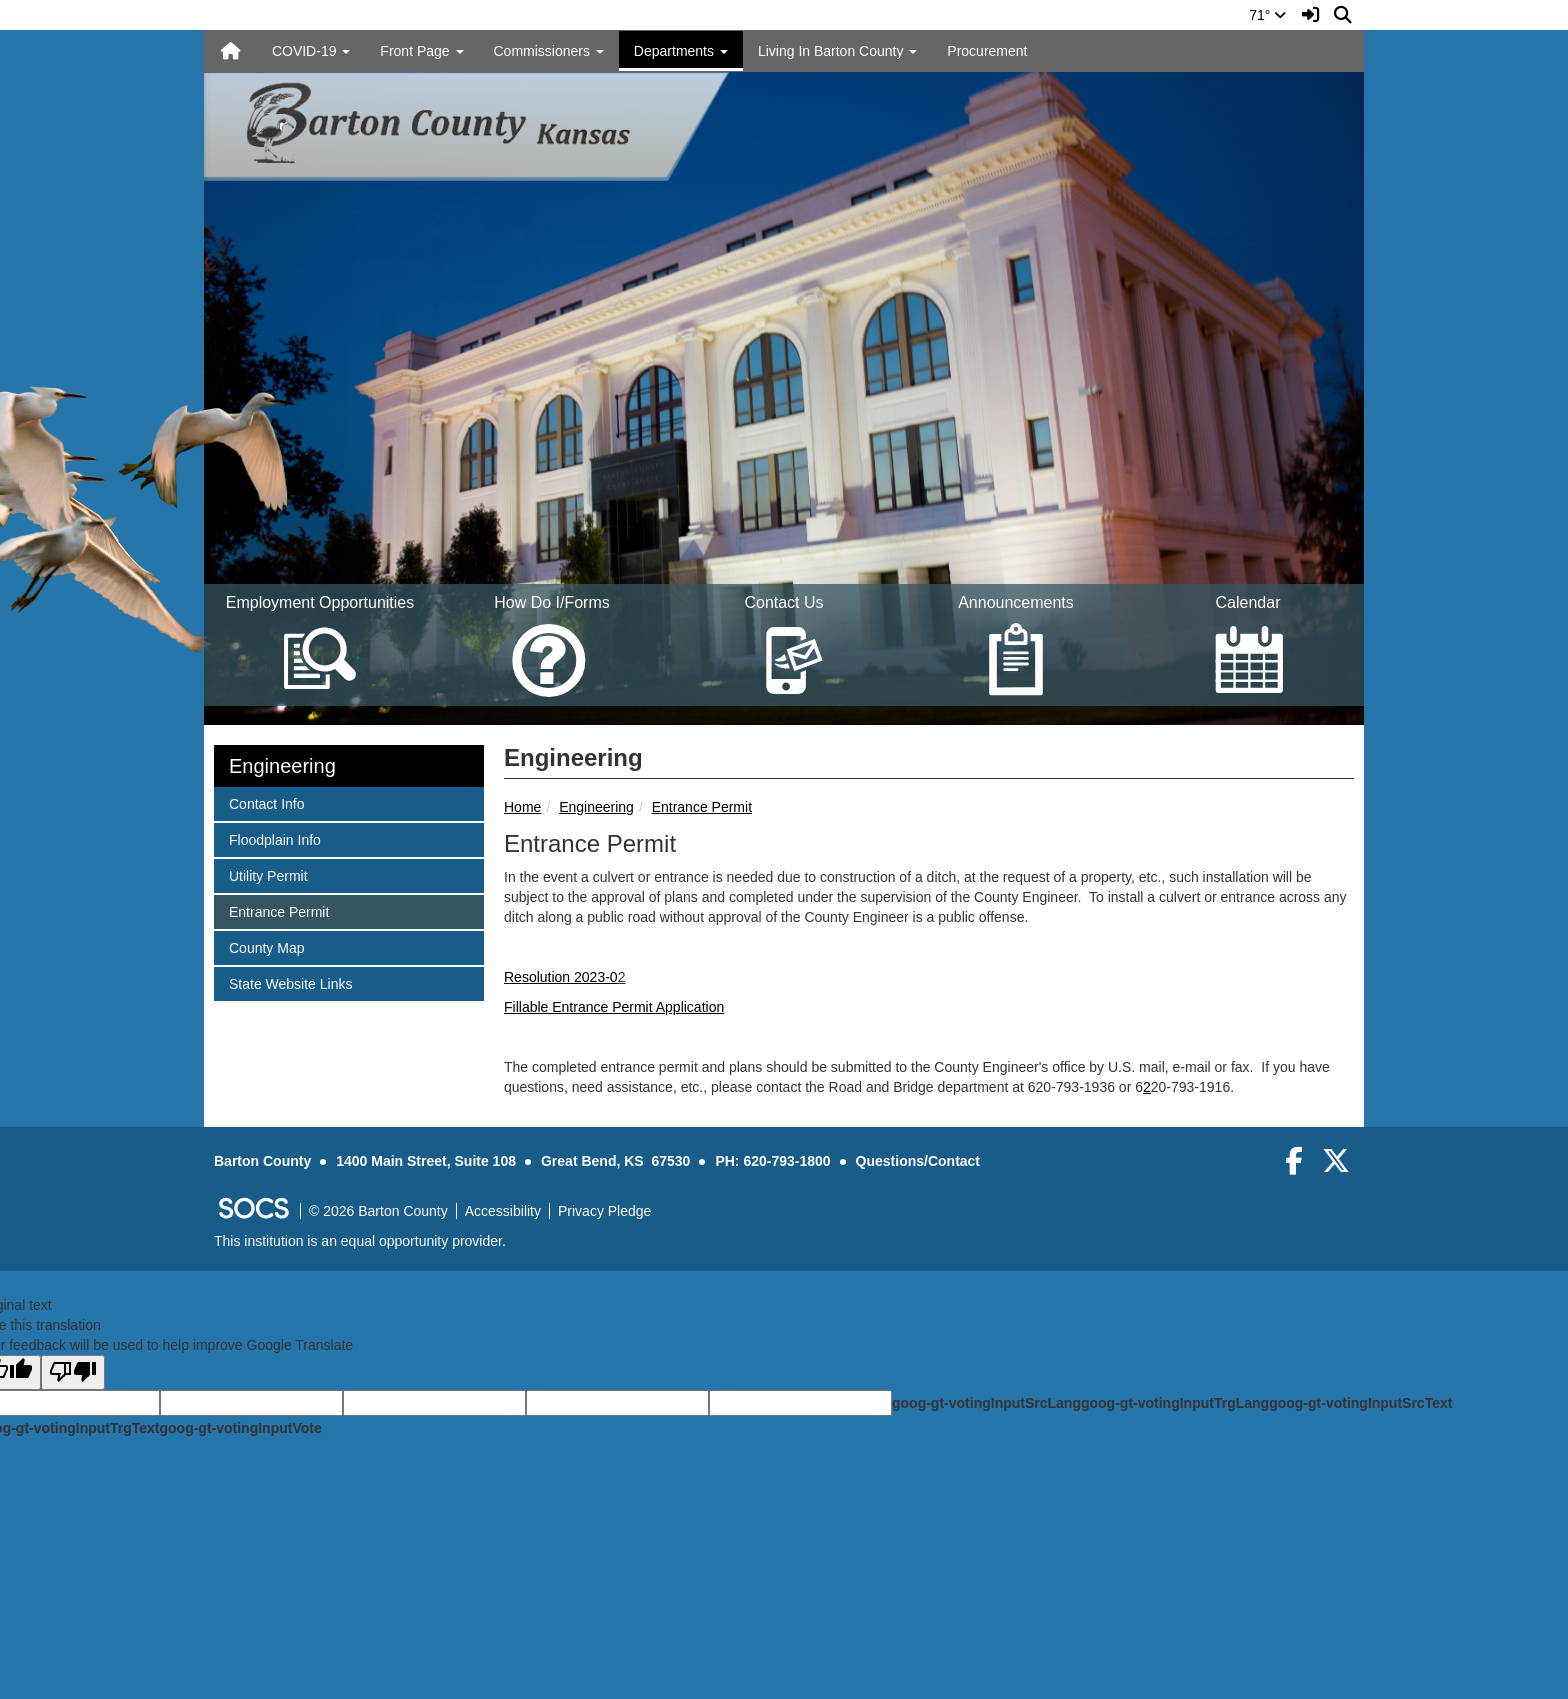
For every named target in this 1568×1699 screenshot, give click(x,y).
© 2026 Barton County (378, 1211)
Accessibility (503, 1211)
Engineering (596, 807)
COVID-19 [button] (311, 51)
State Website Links (290, 982)
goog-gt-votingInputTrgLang (1175, 1403)
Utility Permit (268, 874)
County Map (266, 946)
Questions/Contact (918, 1161)
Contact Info (266, 802)
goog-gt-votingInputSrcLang (986, 1403)
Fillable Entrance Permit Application (614, 1007)
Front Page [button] (421, 51)
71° (1267, 15)
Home (522, 807)
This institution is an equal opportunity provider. (360, 1241)
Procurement (987, 51)
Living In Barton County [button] (837, 51)
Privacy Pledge (604, 1211)
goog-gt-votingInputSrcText (1360, 1403)
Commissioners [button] (549, 51)
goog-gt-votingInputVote (240, 1428)
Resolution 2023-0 (561, 977)
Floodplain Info (274, 838)
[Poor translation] (73, 1372)
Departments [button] (681, 51)
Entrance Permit (702, 807)
